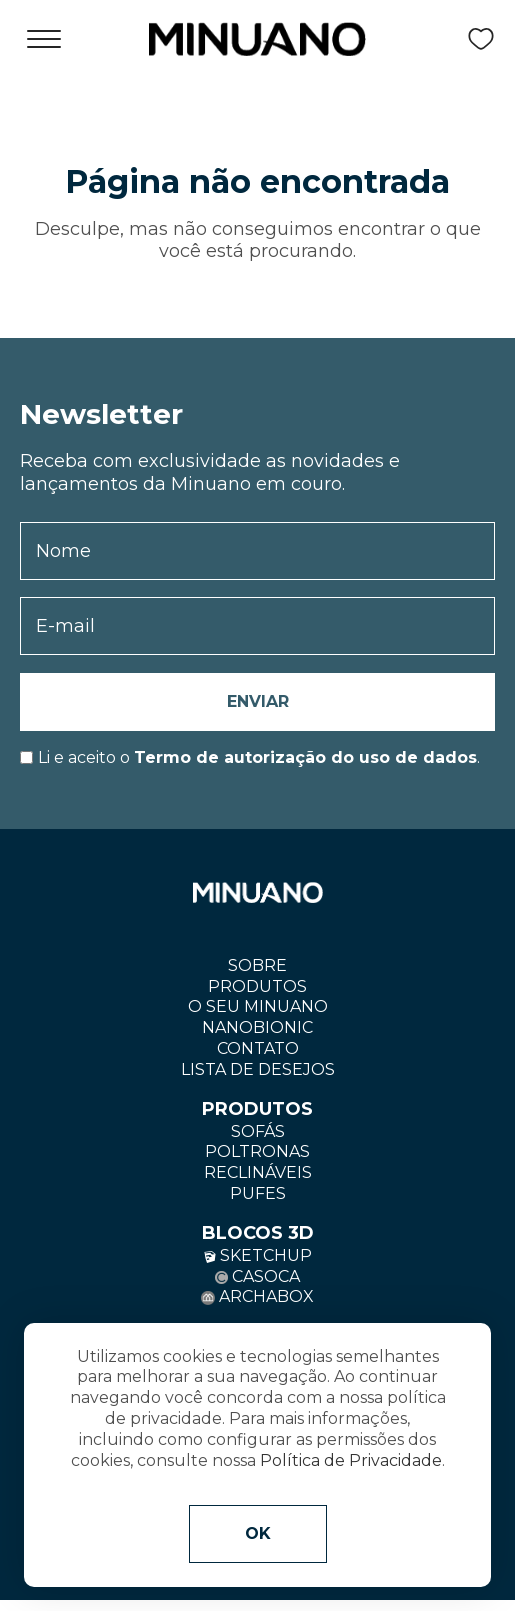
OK (258, 1533)
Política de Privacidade (351, 1460)
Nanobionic (257, 1027)
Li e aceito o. (259, 757)
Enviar (258, 701)
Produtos (257, 986)
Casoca (257, 1276)
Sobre (257, 965)
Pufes (258, 1193)
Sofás (258, 1131)
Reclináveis (258, 1172)
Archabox (257, 1296)
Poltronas (257, 1151)
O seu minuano (258, 1006)
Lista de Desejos (258, 1069)
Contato (258, 1048)
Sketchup (258, 1255)
